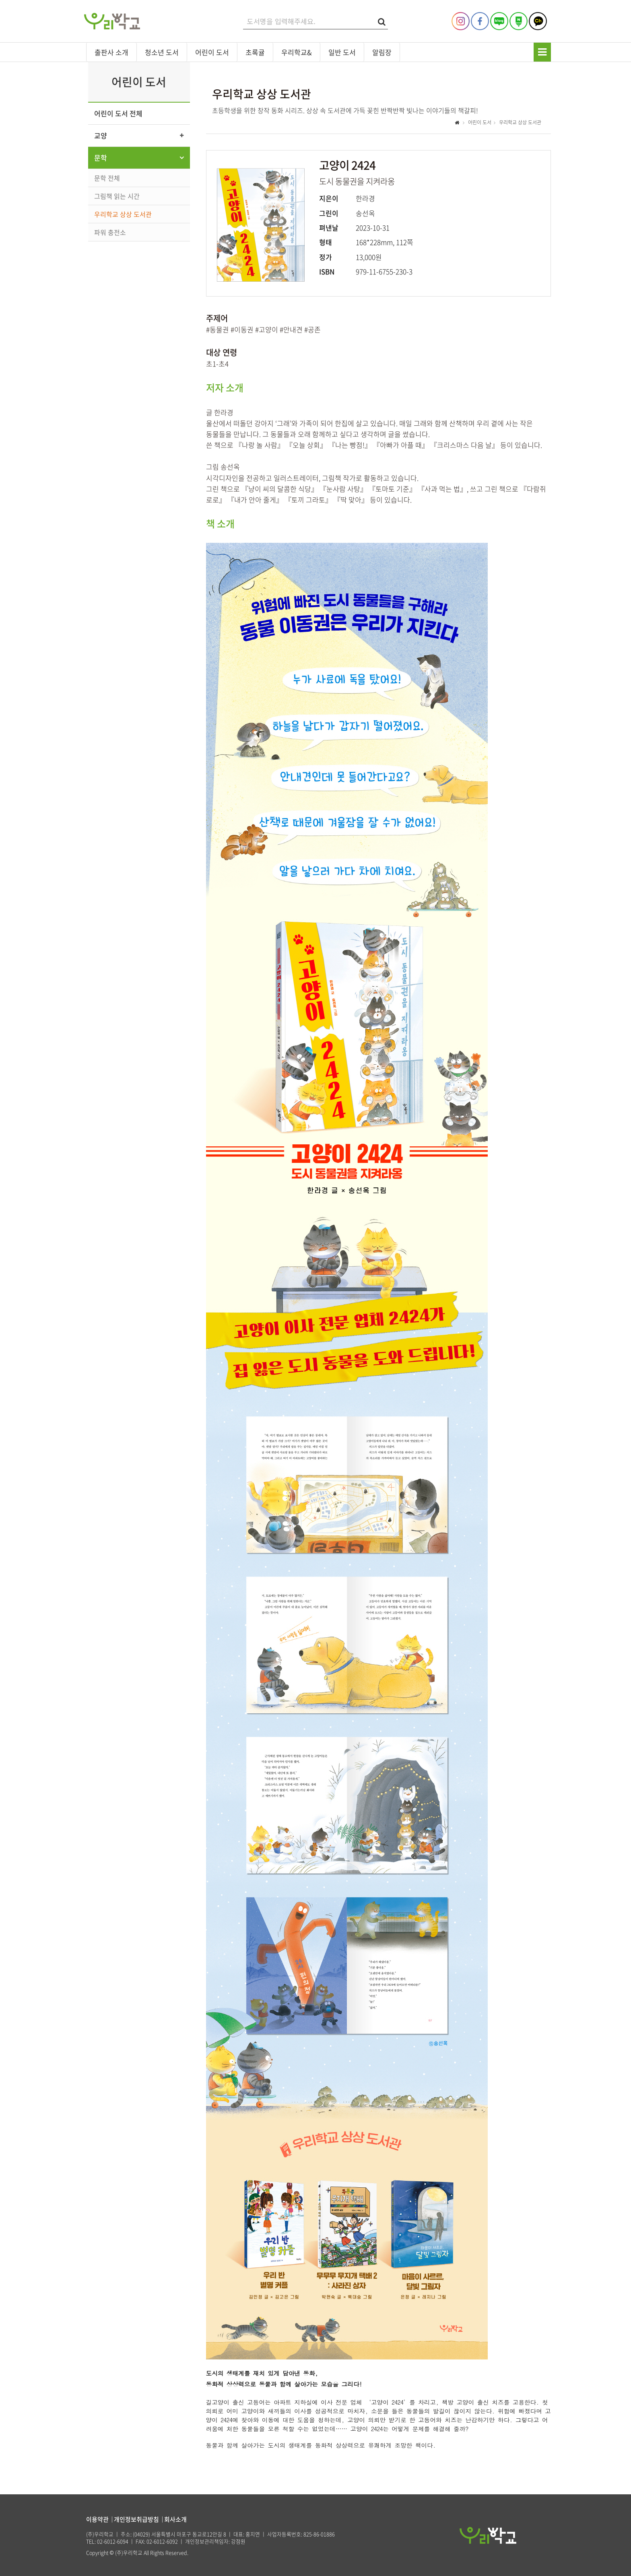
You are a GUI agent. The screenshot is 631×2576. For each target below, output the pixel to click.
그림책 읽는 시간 (117, 196)
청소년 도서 (162, 52)
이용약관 (97, 2519)
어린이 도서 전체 (118, 113)
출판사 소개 (111, 52)
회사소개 (175, 2519)
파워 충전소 (110, 232)
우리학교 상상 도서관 (123, 214)
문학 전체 (107, 178)
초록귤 (255, 52)
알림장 (382, 52)
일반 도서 (342, 52)
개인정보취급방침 (136, 2519)
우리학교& (296, 52)
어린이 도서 (212, 52)
